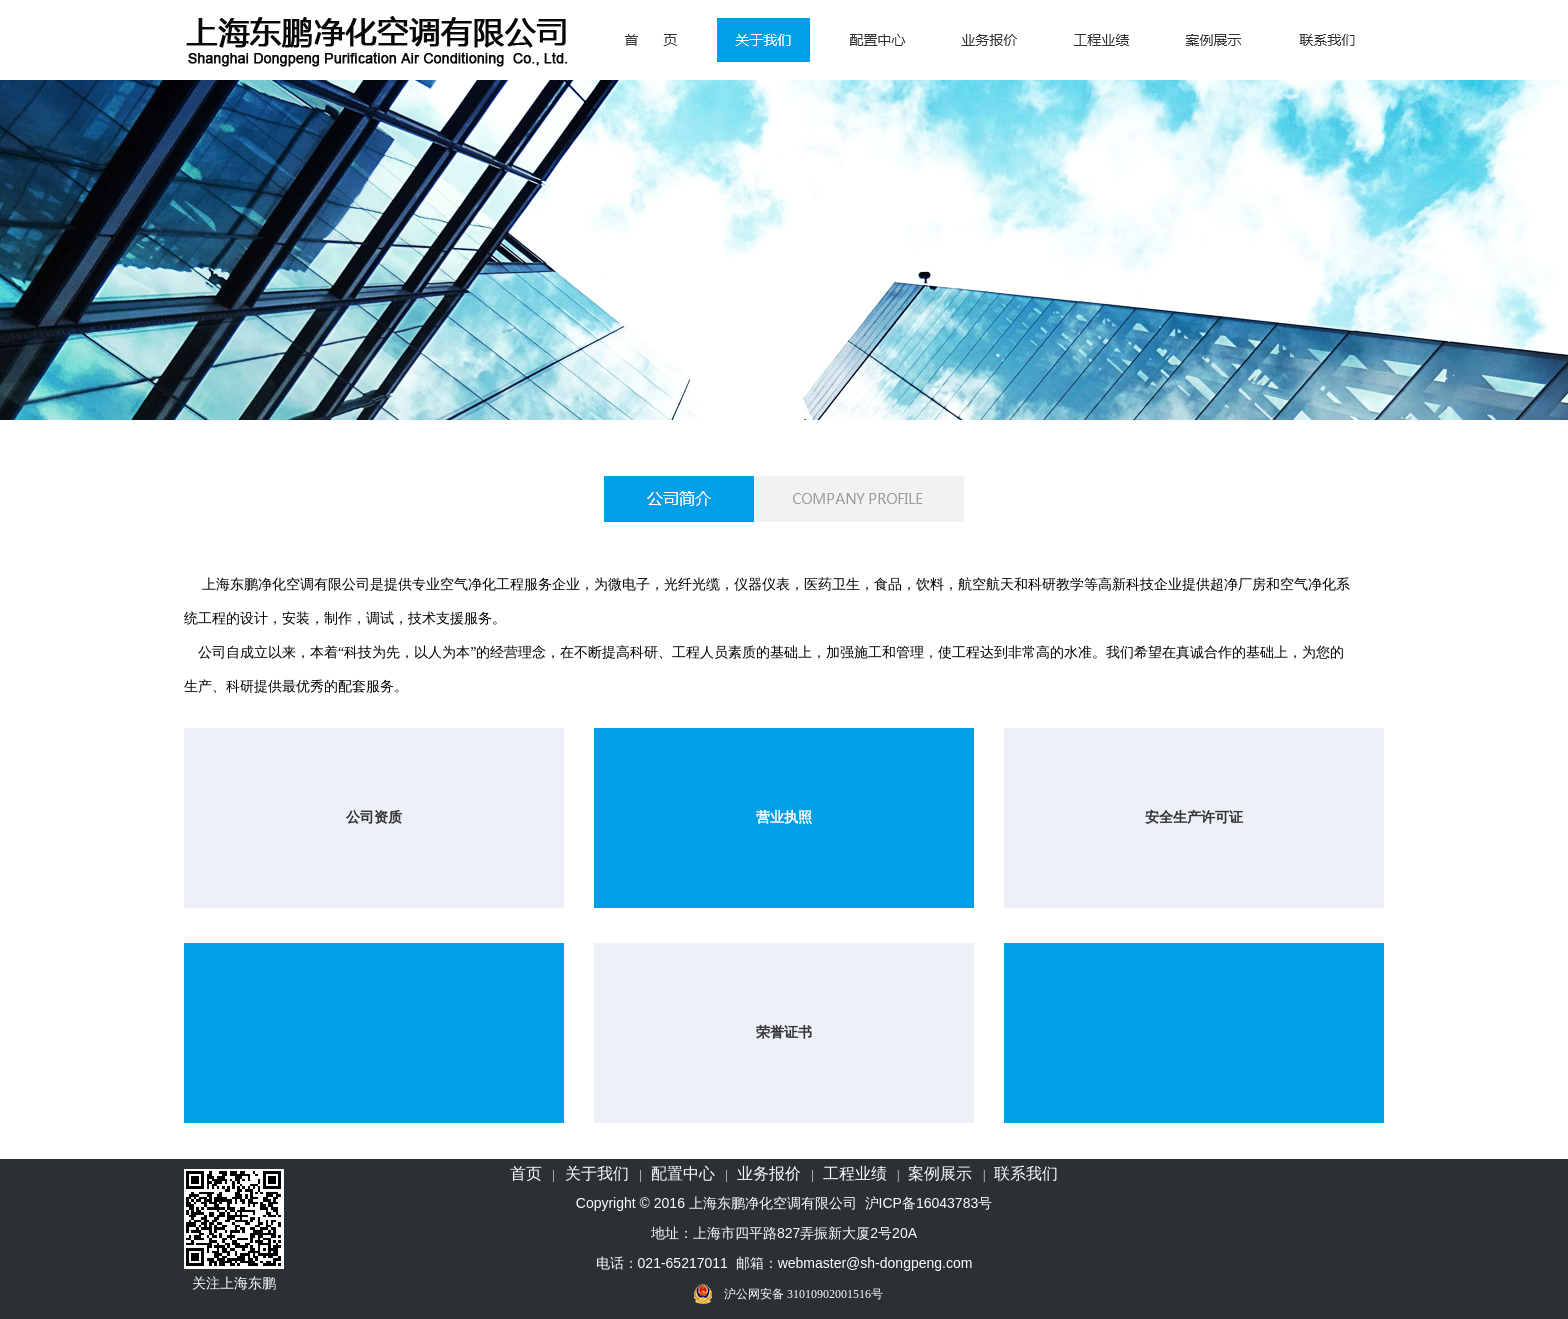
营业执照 (784, 817)
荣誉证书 (784, 1032)
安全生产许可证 (1194, 817)
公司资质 (374, 817)
